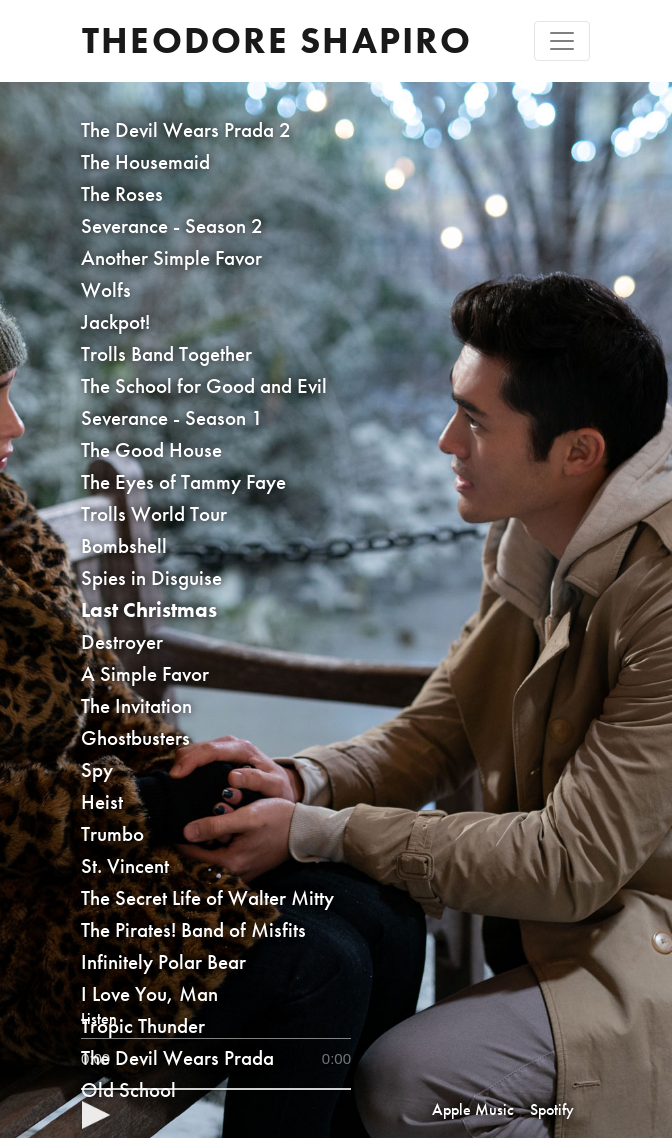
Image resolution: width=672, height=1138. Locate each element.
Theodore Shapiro (277, 40)
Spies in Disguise (151, 577)
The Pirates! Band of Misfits (193, 929)
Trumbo (112, 833)
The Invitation (136, 705)
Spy (97, 769)
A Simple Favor (145, 673)
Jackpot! (115, 321)
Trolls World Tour (154, 513)
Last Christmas (149, 609)
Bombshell (124, 545)
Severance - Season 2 (172, 225)
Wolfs (106, 289)
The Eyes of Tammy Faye (183, 481)
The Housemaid (145, 161)
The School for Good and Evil (204, 385)
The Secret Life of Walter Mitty (207, 897)
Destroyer (122, 641)
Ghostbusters (135, 737)
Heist (102, 801)
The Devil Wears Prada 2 (186, 129)
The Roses (122, 193)
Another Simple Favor (171, 257)
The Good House (151, 449)
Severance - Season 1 (172, 417)
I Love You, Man (149, 993)
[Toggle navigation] (562, 41)
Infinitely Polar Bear (163, 961)
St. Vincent (125, 865)
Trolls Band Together (166, 353)
